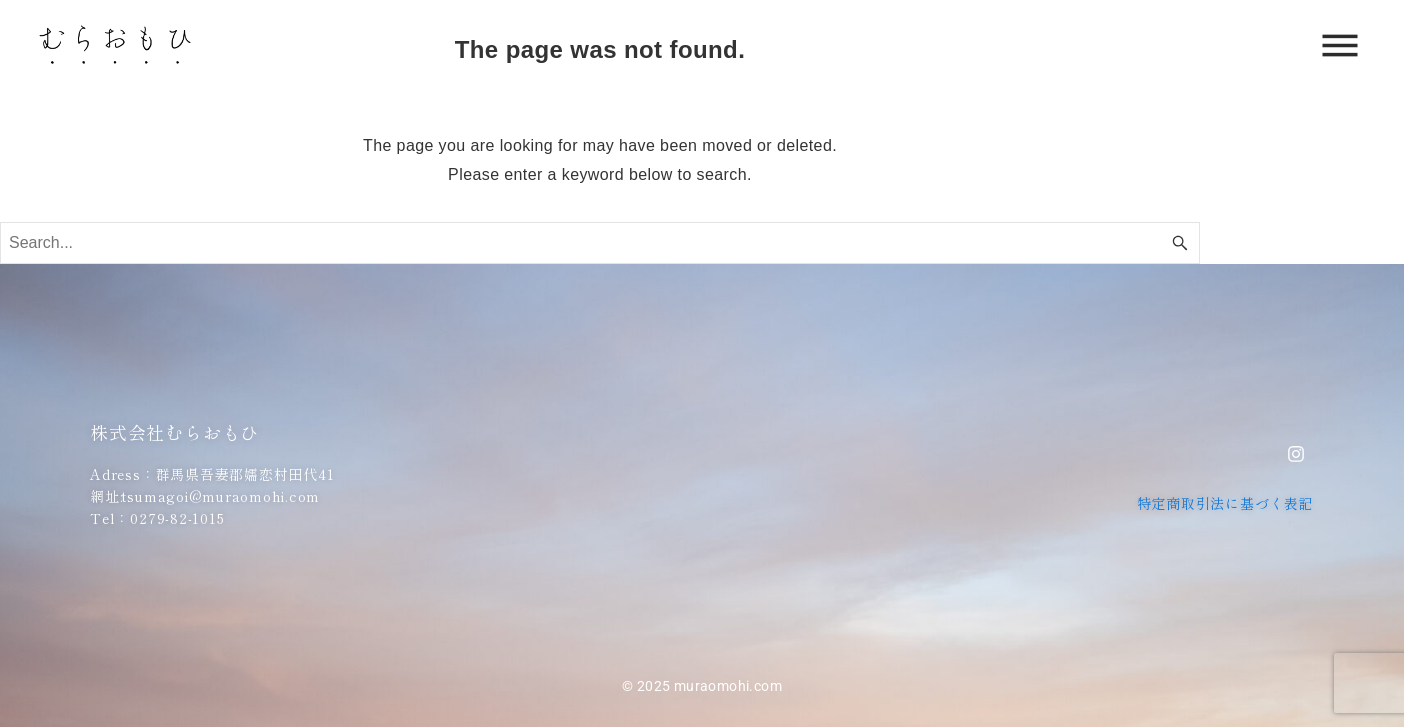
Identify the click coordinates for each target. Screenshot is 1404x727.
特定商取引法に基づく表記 (1225, 503)
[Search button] (1180, 243)
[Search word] (600, 243)
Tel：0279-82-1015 (157, 518)
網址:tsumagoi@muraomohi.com (205, 496)
